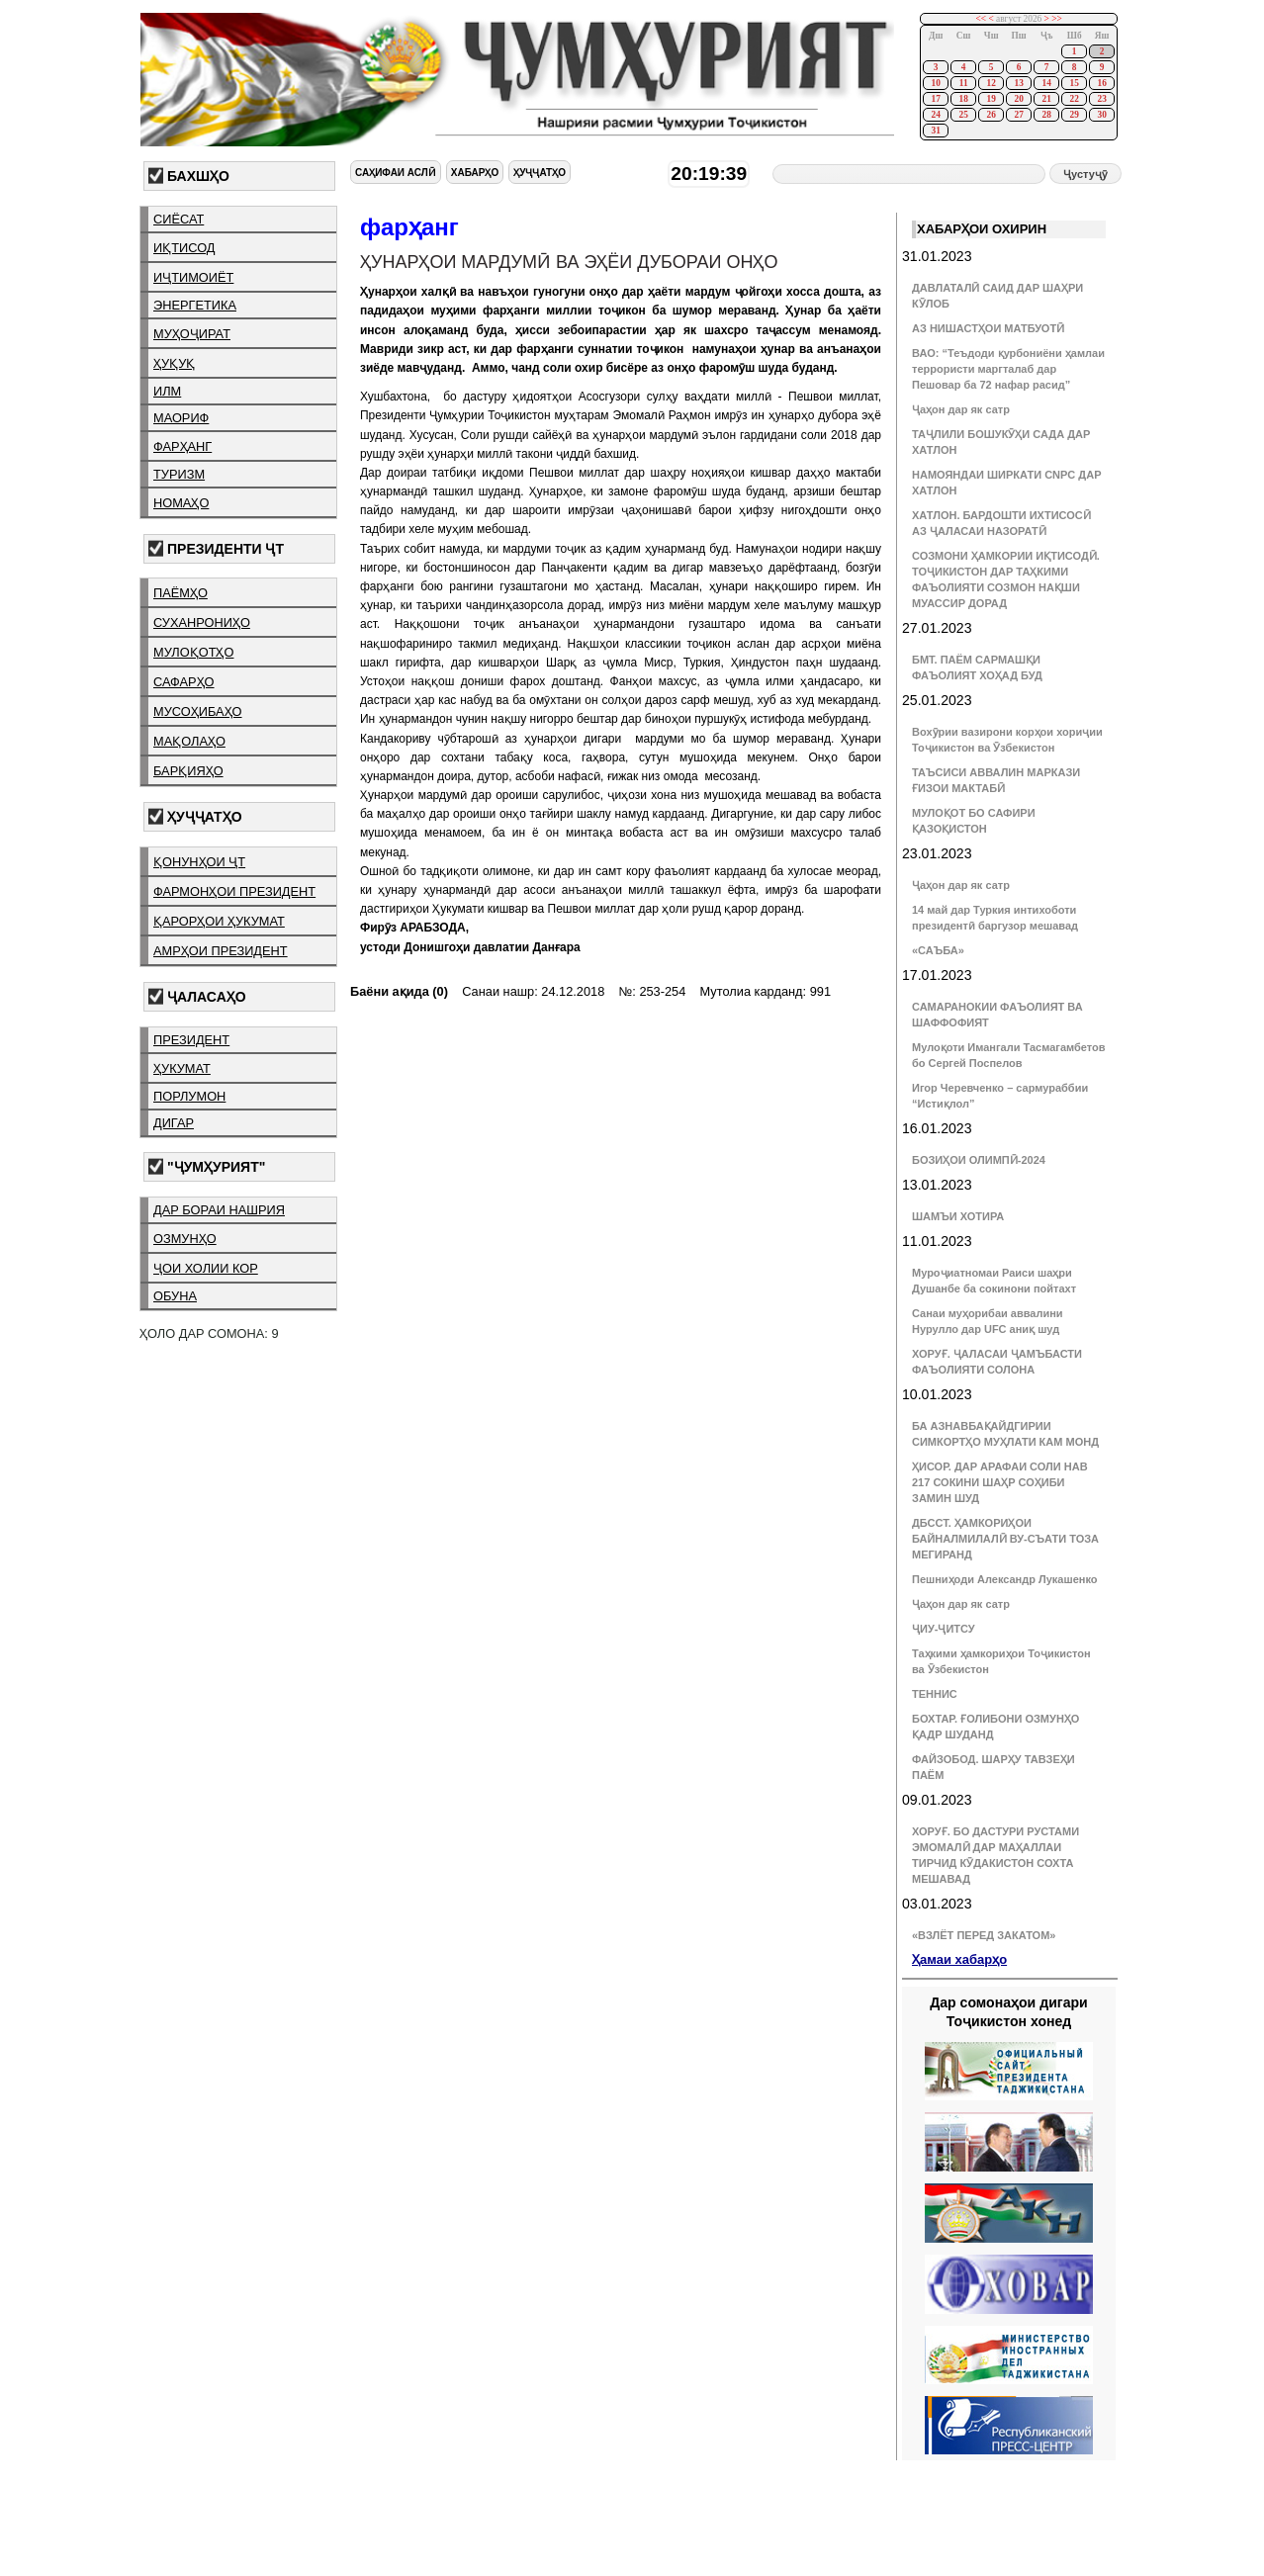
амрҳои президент (220, 950)
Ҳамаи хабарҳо (959, 1959)
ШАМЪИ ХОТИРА (958, 1216)
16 (1101, 83)
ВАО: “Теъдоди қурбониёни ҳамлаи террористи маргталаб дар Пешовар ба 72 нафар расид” (1008, 369)
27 (1018, 115)
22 (1073, 99)
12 (990, 83)
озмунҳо (185, 1238)
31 (935, 130)
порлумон (189, 1096)
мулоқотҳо (193, 652)
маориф (181, 417)
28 (1045, 115)
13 (1018, 83)
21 (1045, 99)
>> (1056, 19)
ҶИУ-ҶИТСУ (943, 1629)
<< (981, 19)
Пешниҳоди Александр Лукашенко (1004, 1579)
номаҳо (181, 502)
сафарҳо (184, 681)
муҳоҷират (191, 333)
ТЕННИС (934, 1694)
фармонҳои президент (234, 891)
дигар (173, 1122)
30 (1101, 115)
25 (962, 115)
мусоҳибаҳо (197, 711)
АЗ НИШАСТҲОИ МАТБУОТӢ (988, 328)
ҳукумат (182, 1068)
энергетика (194, 305)
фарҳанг (182, 446)
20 (1018, 99)
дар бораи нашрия (219, 1209)
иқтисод (184, 247)
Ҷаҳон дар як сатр (961, 409)
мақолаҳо (189, 741)
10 (935, 83)
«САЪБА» (938, 950)
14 (1045, 83)
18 (962, 99)
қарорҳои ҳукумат (219, 921)
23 (1101, 99)
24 (935, 115)
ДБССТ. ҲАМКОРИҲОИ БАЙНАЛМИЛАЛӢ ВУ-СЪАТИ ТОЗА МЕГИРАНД (1005, 1538)
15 (1073, 83)
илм (167, 391)
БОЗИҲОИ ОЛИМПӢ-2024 (978, 1160)
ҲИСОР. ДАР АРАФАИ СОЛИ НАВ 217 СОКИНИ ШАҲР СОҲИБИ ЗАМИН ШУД (1000, 1482)
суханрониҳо (201, 622)
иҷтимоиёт (193, 277)
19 (990, 99)
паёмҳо (180, 592)
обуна (175, 1295)
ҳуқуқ (174, 363)
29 (1073, 115)
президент (191, 1039)
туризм (179, 474)
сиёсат (178, 219)
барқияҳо (188, 770)
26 (990, 115)
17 (935, 99)
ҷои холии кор (205, 1268)
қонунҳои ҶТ (199, 861)
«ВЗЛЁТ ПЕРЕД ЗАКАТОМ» (983, 1935)
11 (963, 83)
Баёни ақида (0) (399, 991)
